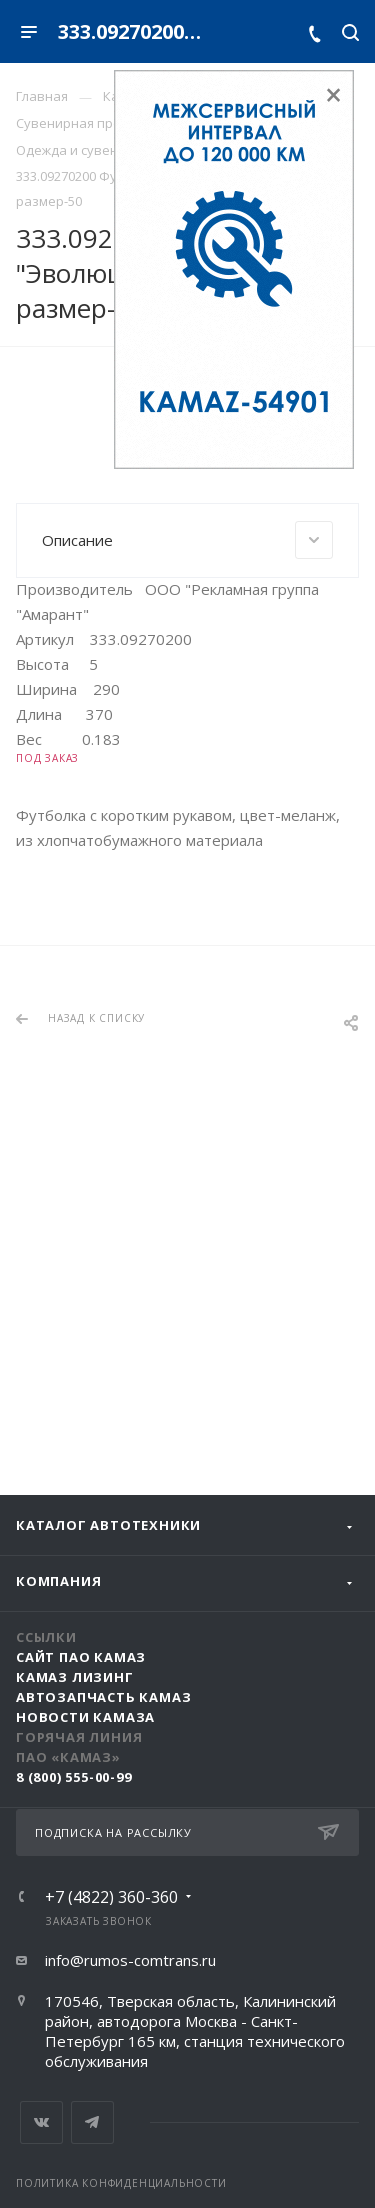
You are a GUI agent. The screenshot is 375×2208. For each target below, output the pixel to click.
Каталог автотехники (108, 1525)
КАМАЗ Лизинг (75, 1677)
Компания (58, 1581)
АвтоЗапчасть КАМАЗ (103, 1697)
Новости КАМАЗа (85, 1717)
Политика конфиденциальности (121, 2183)
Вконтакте (41, 2122)
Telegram (92, 2122)
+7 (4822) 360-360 (111, 1897)
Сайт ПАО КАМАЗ (81, 1657)
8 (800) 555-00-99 (74, 1777)
